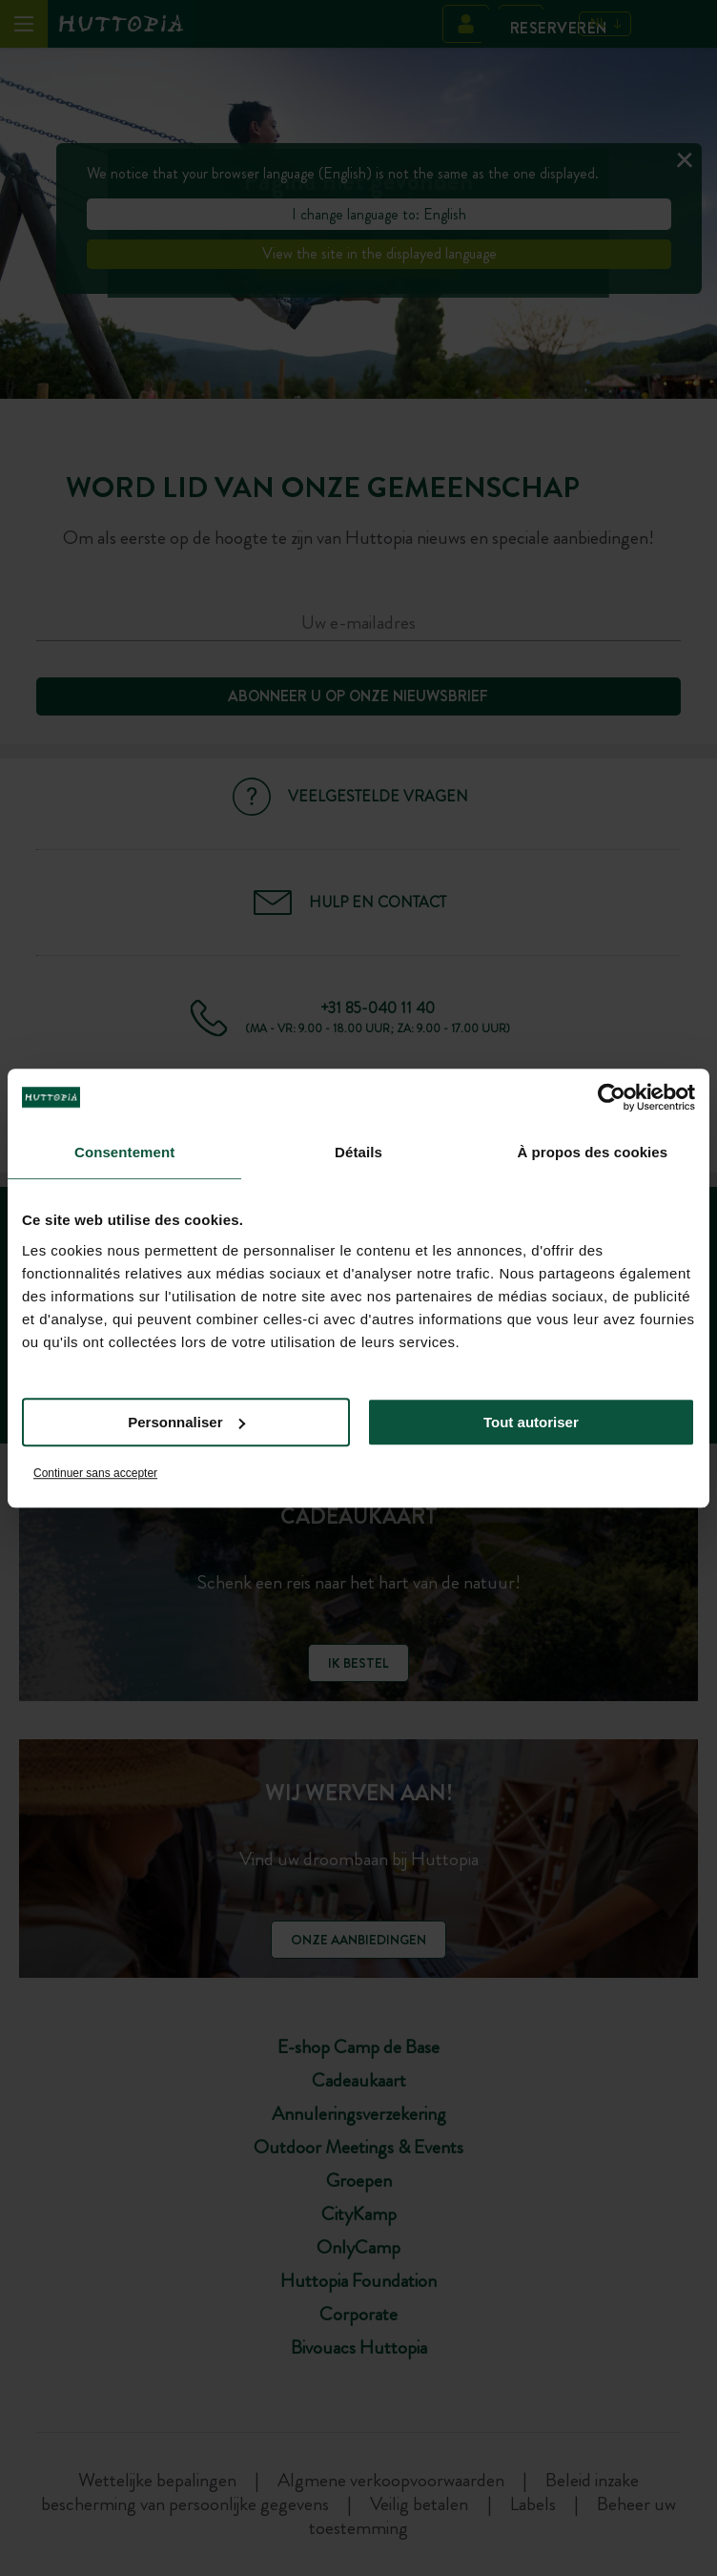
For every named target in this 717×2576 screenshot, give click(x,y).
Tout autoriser (531, 1422)
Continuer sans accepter (95, 1473)
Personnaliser (186, 1422)
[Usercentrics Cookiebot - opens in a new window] (611, 1097)
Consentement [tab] (124, 1152)
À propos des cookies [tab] (592, 1152)
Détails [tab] (358, 1152)
